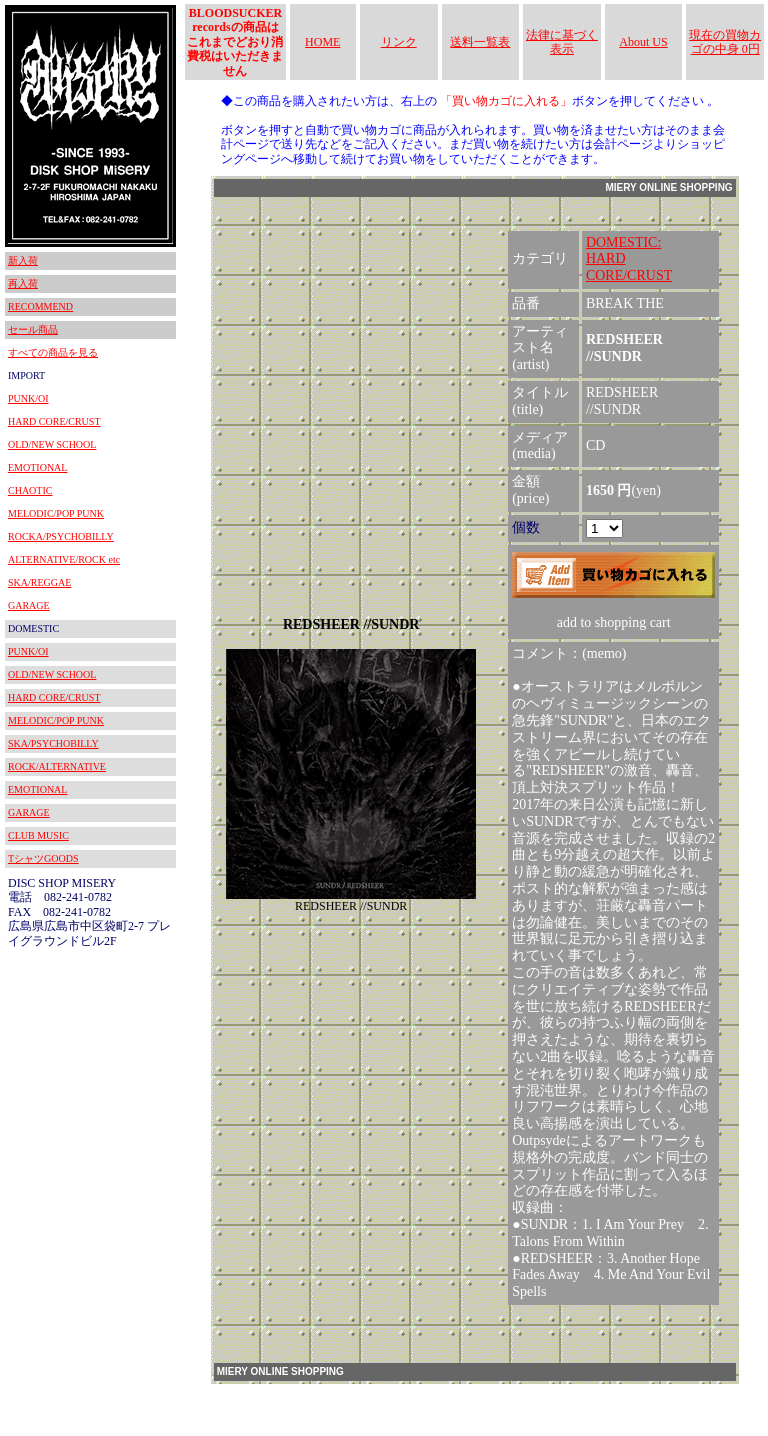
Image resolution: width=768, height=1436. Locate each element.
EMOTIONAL (37, 467)
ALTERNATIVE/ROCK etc (64, 559)
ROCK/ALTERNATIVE (57, 766)
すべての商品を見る (53, 352)
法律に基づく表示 (562, 42)
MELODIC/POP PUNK (56, 513)
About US (643, 42)
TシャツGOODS (43, 858)
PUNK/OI (28, 398)
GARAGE (29, 605)
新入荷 (23, 260)
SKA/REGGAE (39, 582)
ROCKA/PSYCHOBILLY (61, 536)
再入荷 (23, 283)
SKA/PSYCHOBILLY (53, 743)
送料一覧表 (480, 42)
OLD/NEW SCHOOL (52, 444)
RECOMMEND (40, 306)
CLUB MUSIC (38, 835)
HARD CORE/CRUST (54, 421)
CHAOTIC (30, 490)
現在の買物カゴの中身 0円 (725, 42)
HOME (322, 42)
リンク (399, 42)
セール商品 (33, 329)
